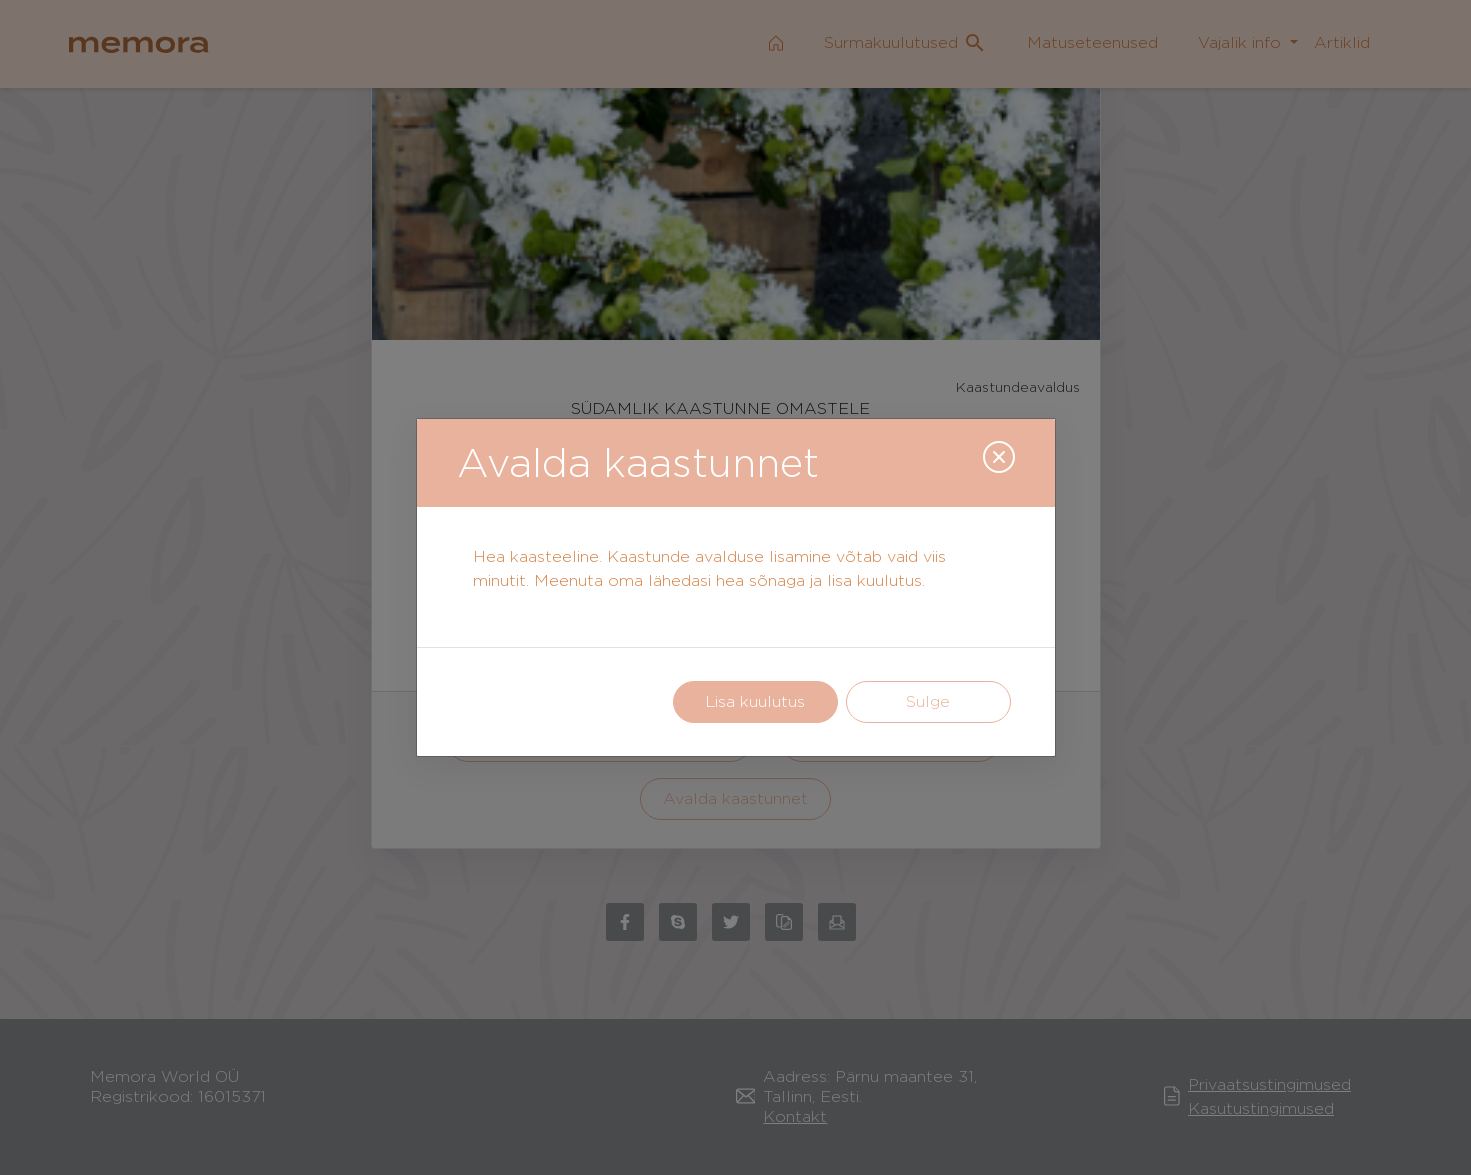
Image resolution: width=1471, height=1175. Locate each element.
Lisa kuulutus (755, 701)
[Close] (999, 457)
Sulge (928, 701)
